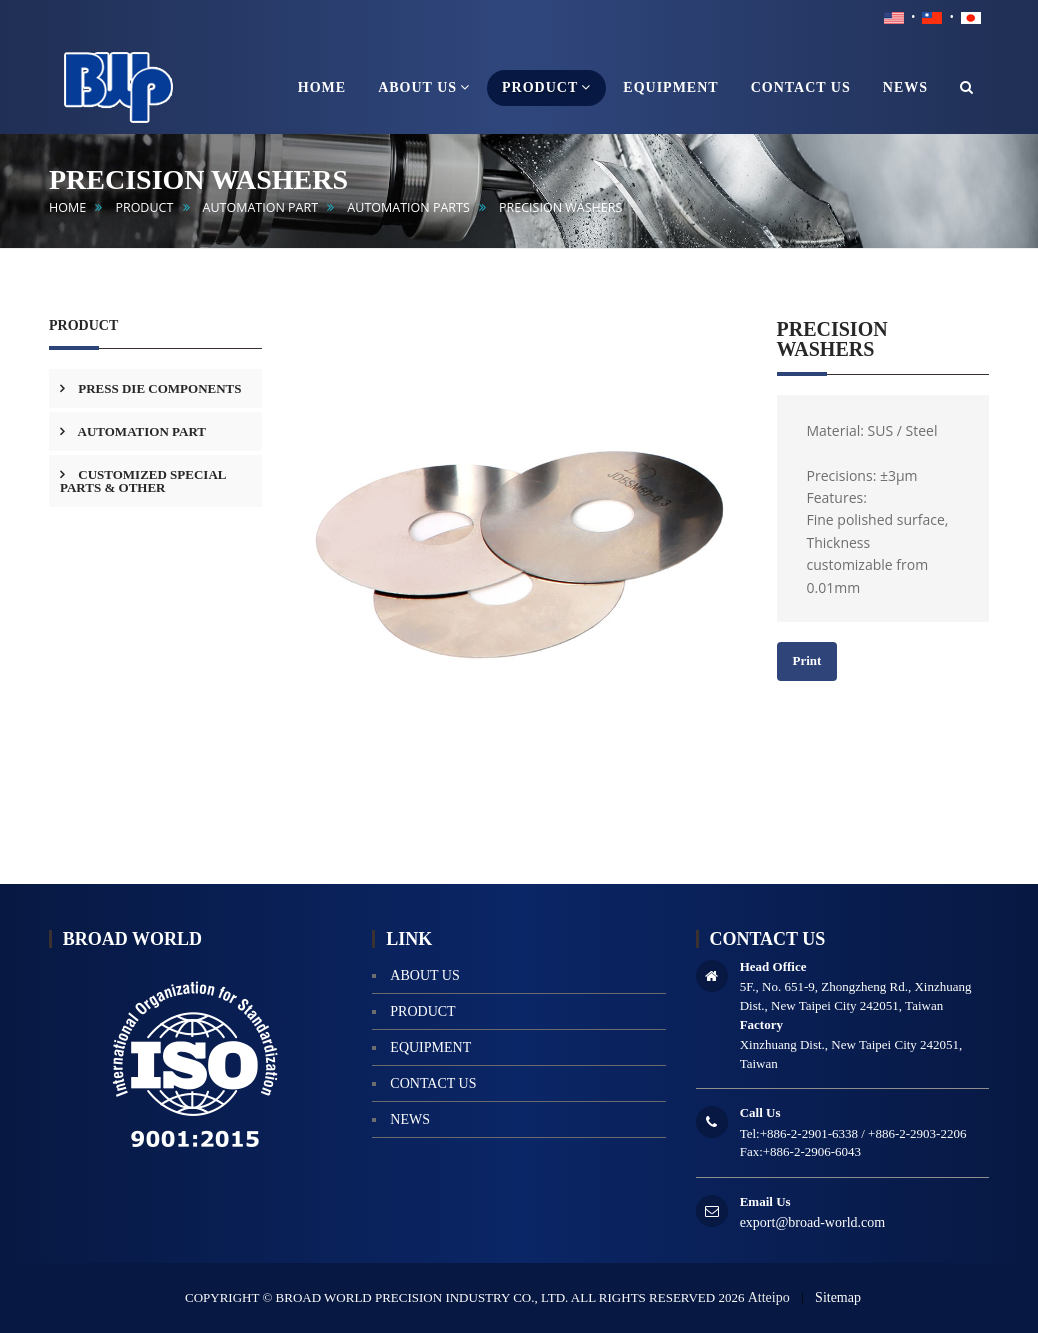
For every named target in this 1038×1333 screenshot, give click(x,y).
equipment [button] (670, 87)
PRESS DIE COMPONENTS (158, 388)
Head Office (773, 966)
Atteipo (769, 1297)
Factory (761, 1024)
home (67, 207)
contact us (433, 1083)
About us (424, 975)
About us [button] (424, 87)
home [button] (322, 87)
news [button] (905, 87)
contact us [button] (801, 87)
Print (807, 660)
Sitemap (838, 1297)
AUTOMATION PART (261, 207)
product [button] (546, 87)
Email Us (765, 1201)
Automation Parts (408, 207)
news (410, 1119)
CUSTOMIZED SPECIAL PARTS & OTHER (143, 481)
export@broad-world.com (812, 1222)
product (144, 207)
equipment (430, 1047)
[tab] (155, 388)
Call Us (760, 1112)
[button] (967, 88)
